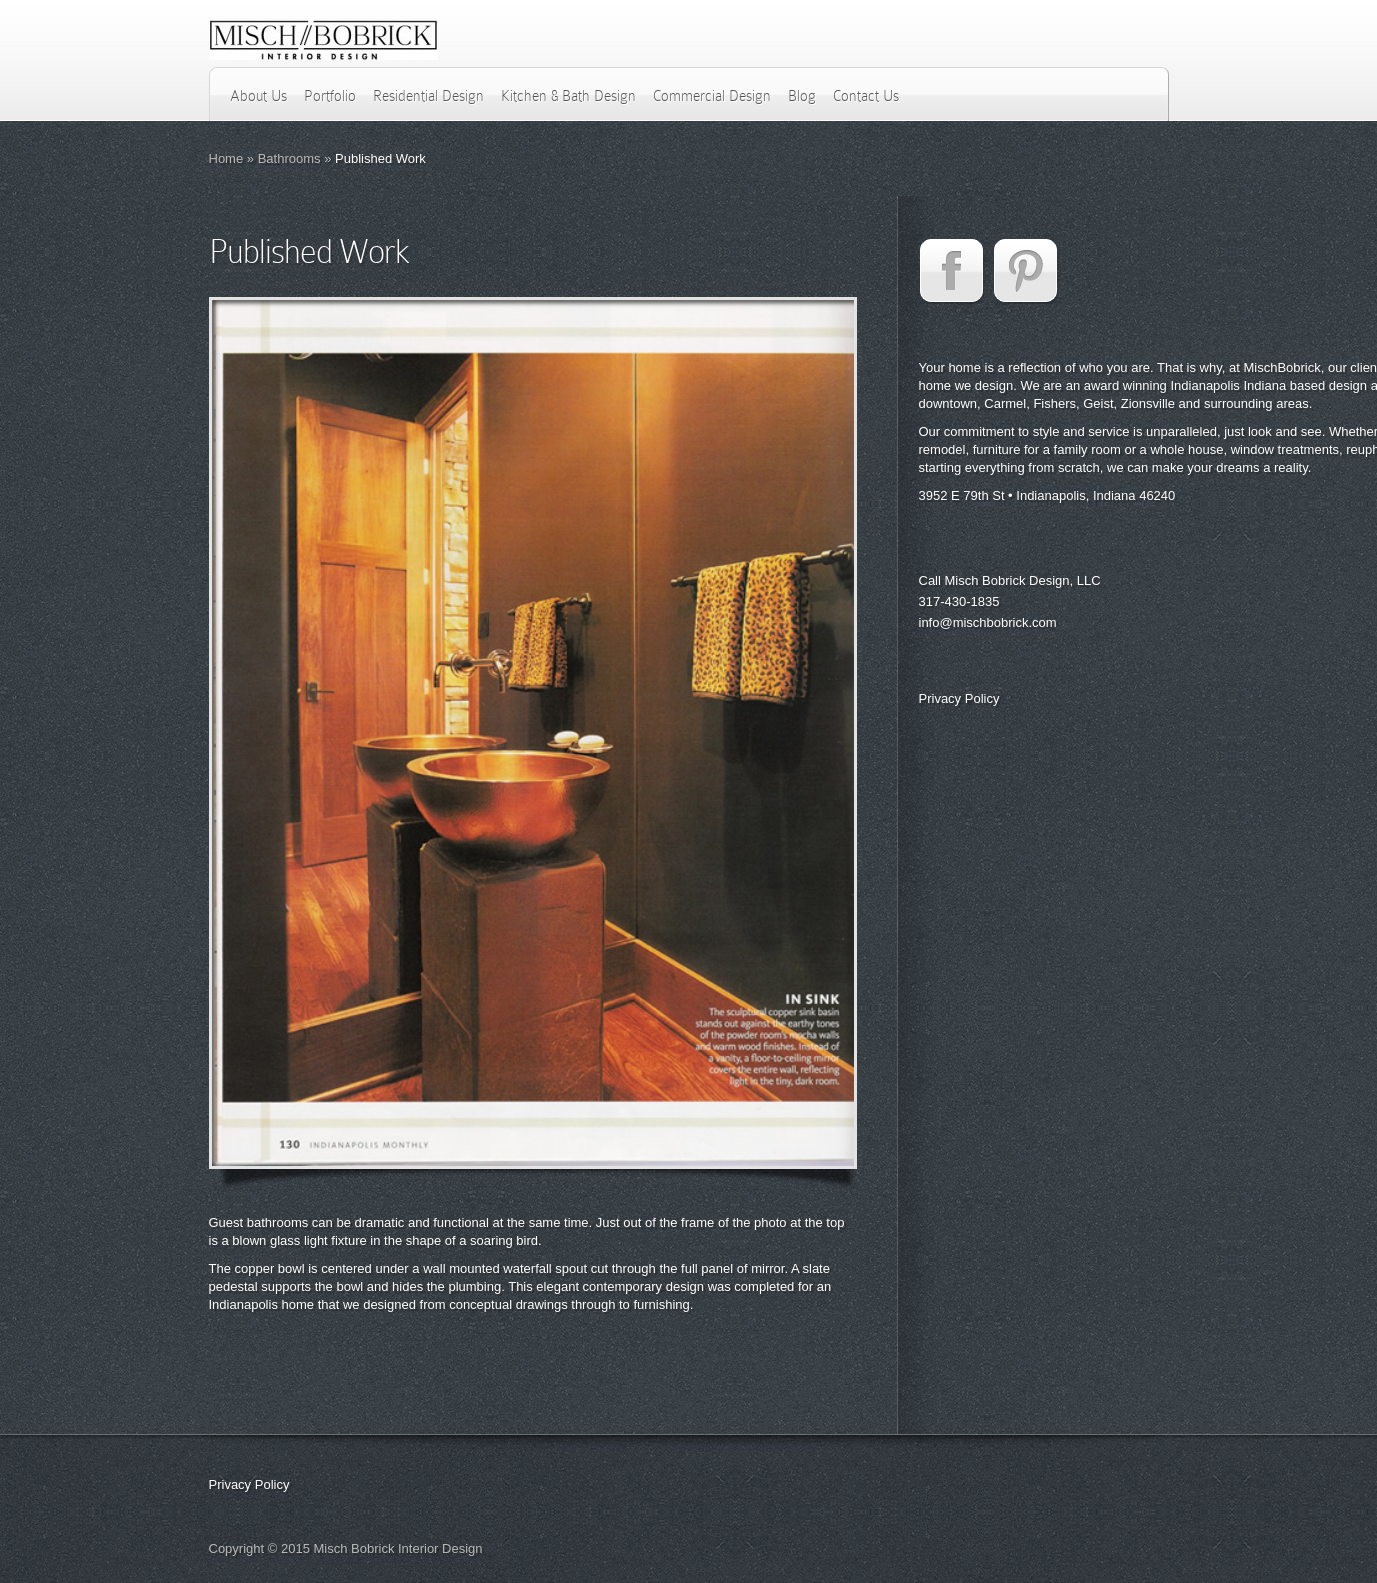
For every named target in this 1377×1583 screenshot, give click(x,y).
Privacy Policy (959, 698)
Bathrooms (289, 158)
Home (226, 158)
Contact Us (866, 96)
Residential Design (428, 96)
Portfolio (330, 96)
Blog (802, 96)
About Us (258, 96)
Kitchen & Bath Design (568, 96)
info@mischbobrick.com (988, 622)
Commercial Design (712, 96)
